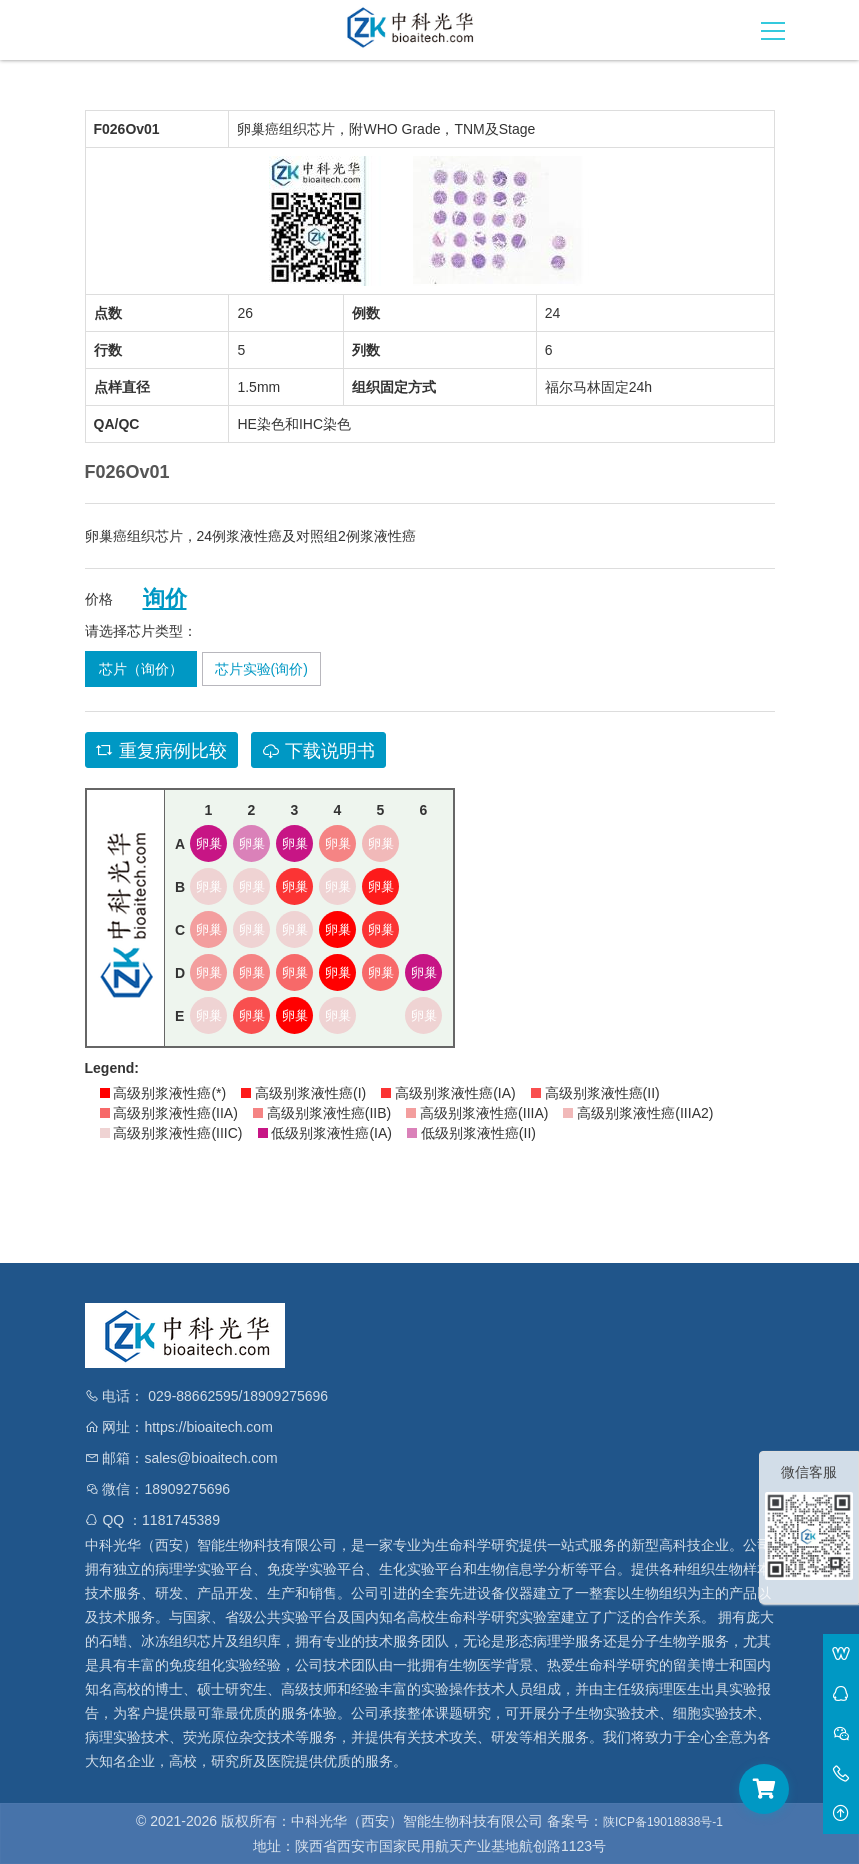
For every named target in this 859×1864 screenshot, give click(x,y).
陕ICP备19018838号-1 (663, 1822)
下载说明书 (318, 751)
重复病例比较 (161, 751)
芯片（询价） (141, 669)
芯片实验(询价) (261, 669)
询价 (165, 599)
